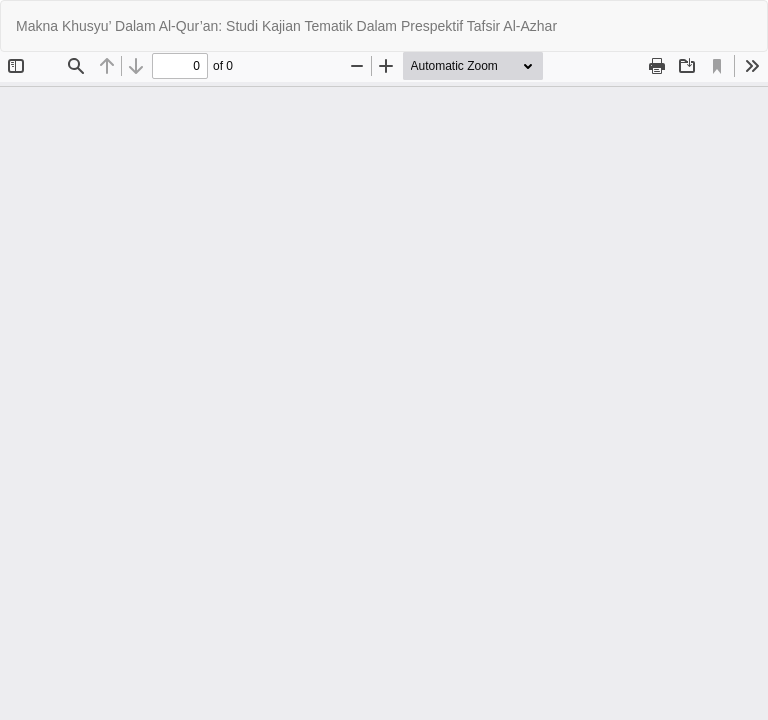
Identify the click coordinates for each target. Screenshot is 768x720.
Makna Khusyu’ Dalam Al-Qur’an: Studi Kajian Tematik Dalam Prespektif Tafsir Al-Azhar (286, 26)
